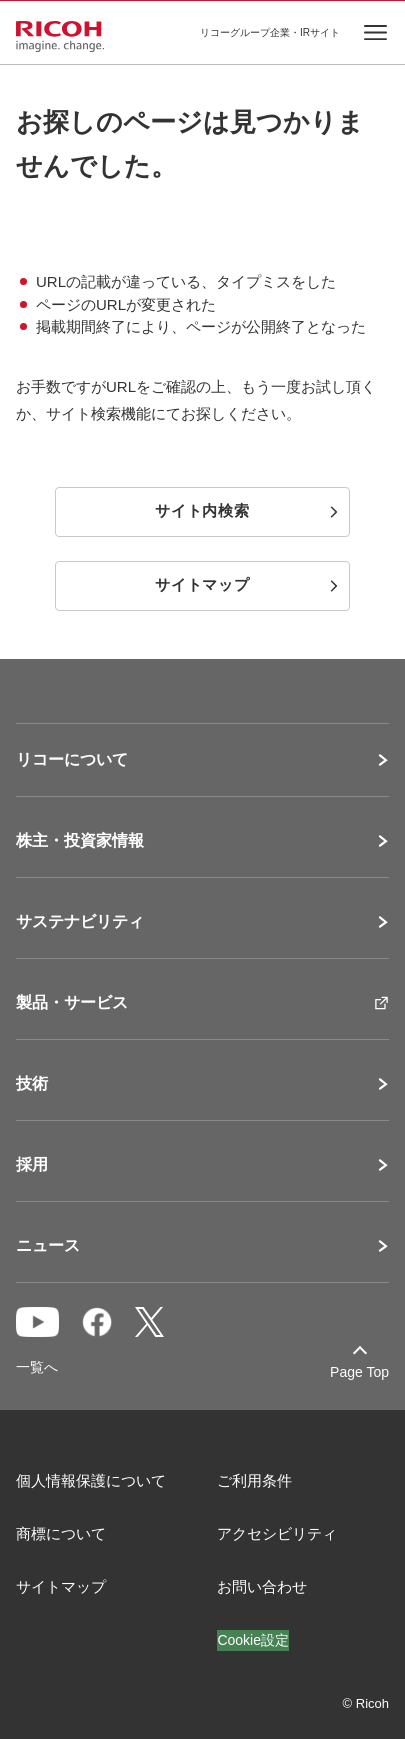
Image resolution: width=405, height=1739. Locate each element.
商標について (61, 1533)
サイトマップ (61, 1586)
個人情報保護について (91, 1480)
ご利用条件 (254, 1480)
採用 (32, 1165)
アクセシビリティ (277, 1533)
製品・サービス (72, 1003)
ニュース (48, 1246)
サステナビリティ (80, 922)
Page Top (359, 1372)
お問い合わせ (262, 1586)
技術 (32, 1084)
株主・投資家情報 (80, 841)
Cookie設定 (253, 1640)
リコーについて (72, 760)
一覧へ (37, 1367)
